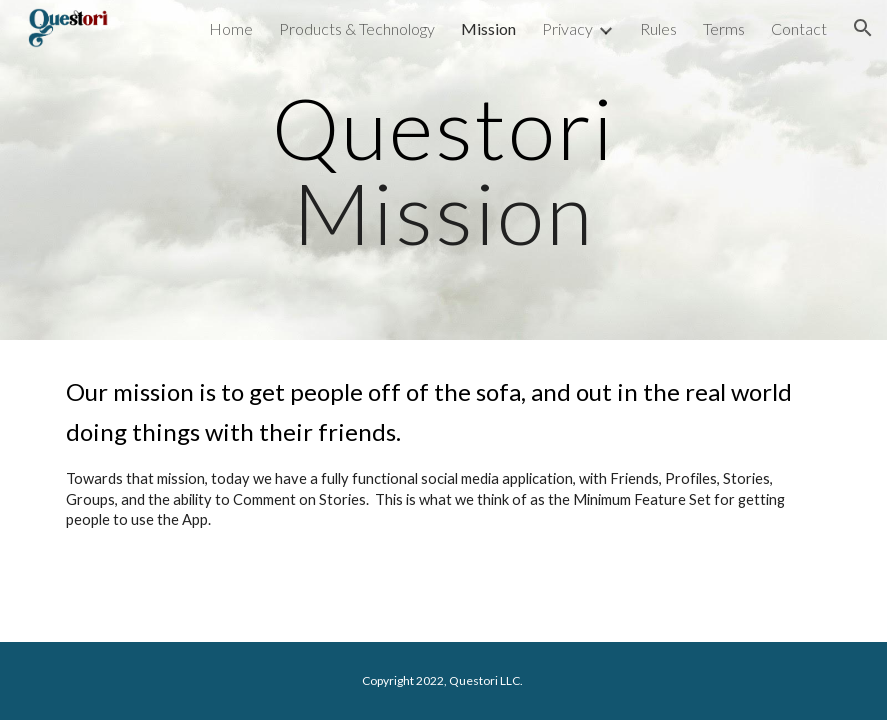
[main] (444, 170)
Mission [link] (488, 28)
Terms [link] (724, 28)
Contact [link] (799, 28)
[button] (863, 28)
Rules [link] (658, 28)
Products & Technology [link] (357, 28)
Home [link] (231, 28)
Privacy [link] (567, 28)
